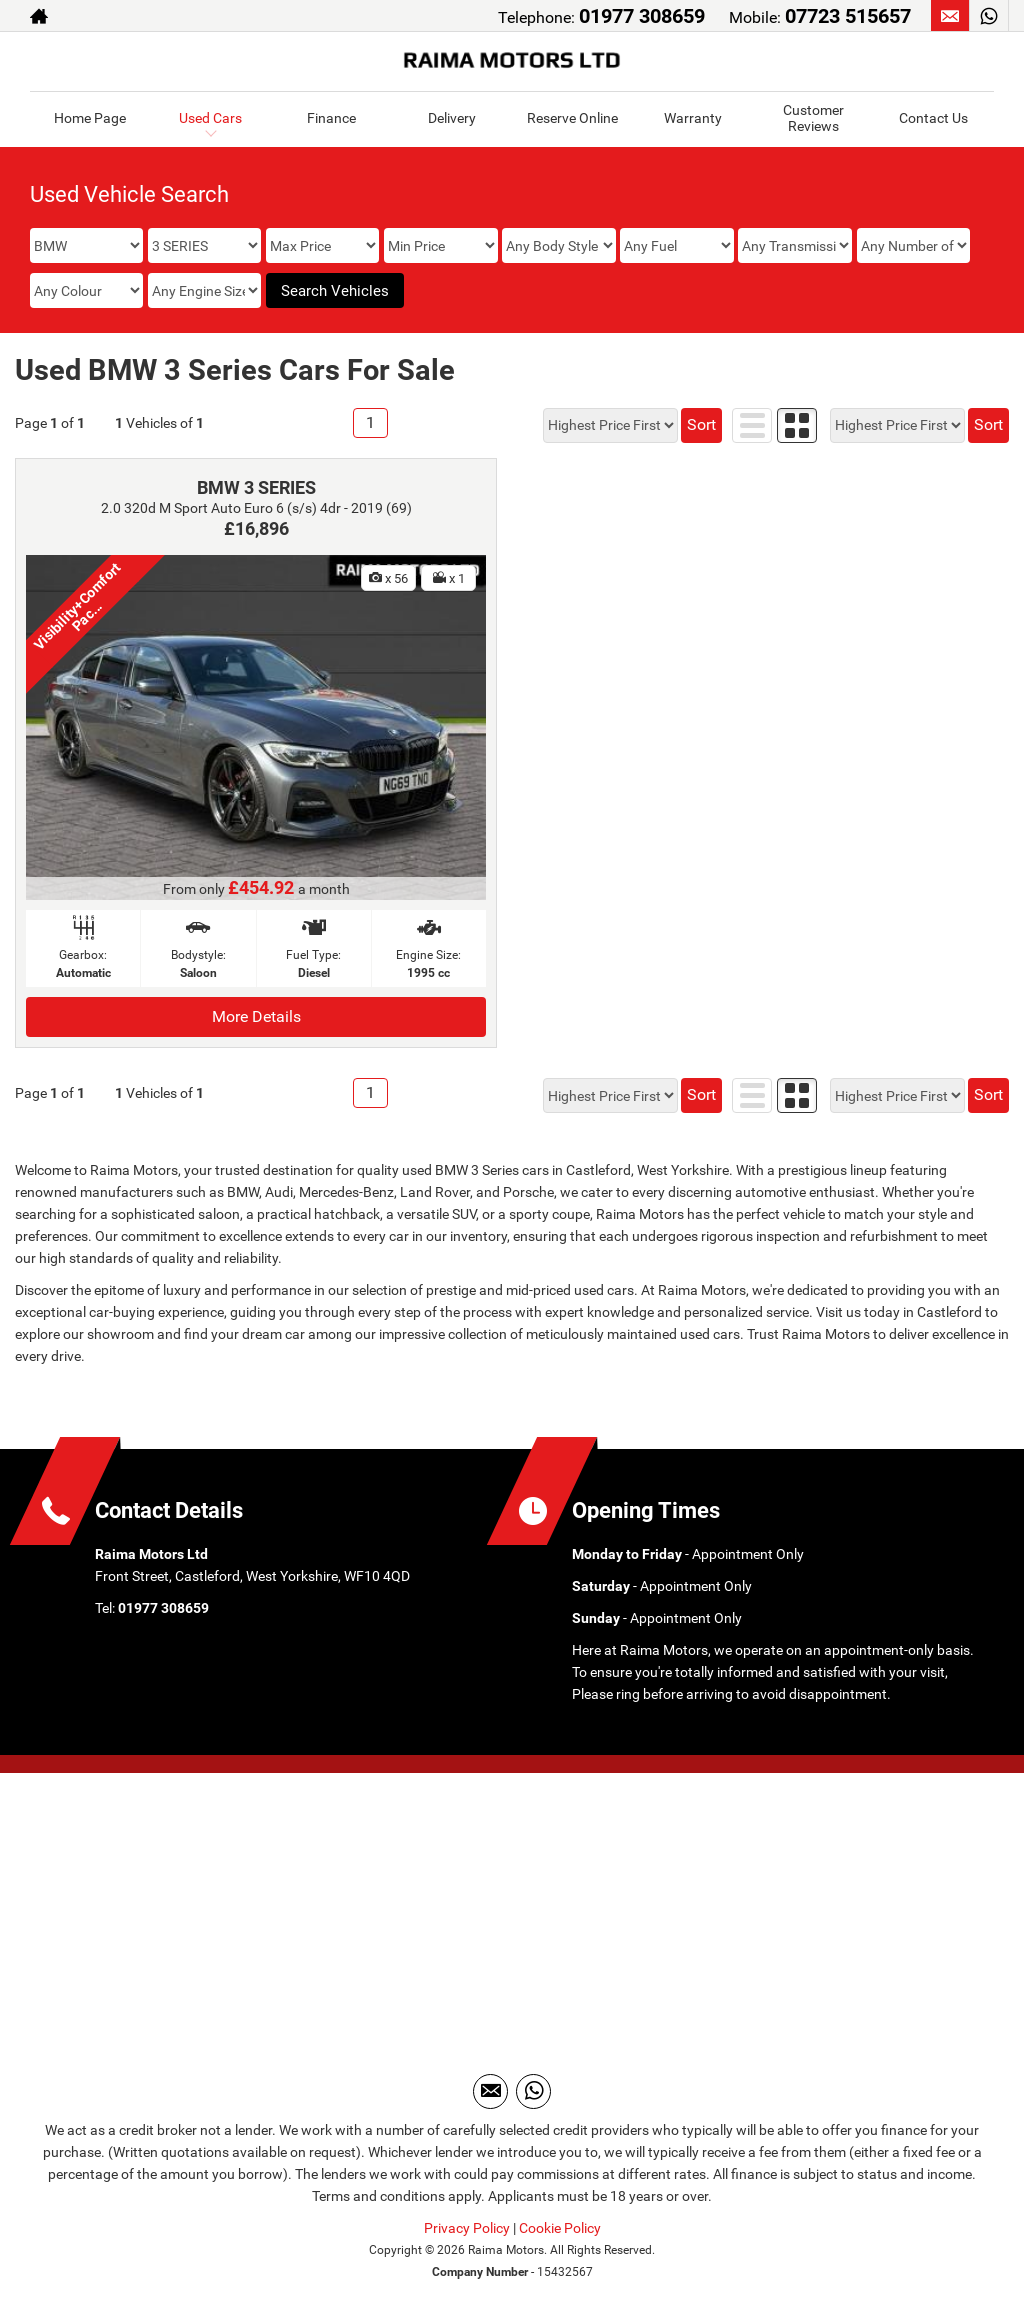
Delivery (452, 118)
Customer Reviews (813, 117)
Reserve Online (572, 118)
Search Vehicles (335, 291)
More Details (256, 1016)
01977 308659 (642, 16)
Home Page (90, 118)
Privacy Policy (467, 2228)
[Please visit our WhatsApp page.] (988, 16)
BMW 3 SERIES (256, 487)
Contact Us (933, 118)
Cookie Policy (560, 2228)
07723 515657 (848, 16)
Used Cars (210, 118)
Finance (331, 118)
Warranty (693, 118)
